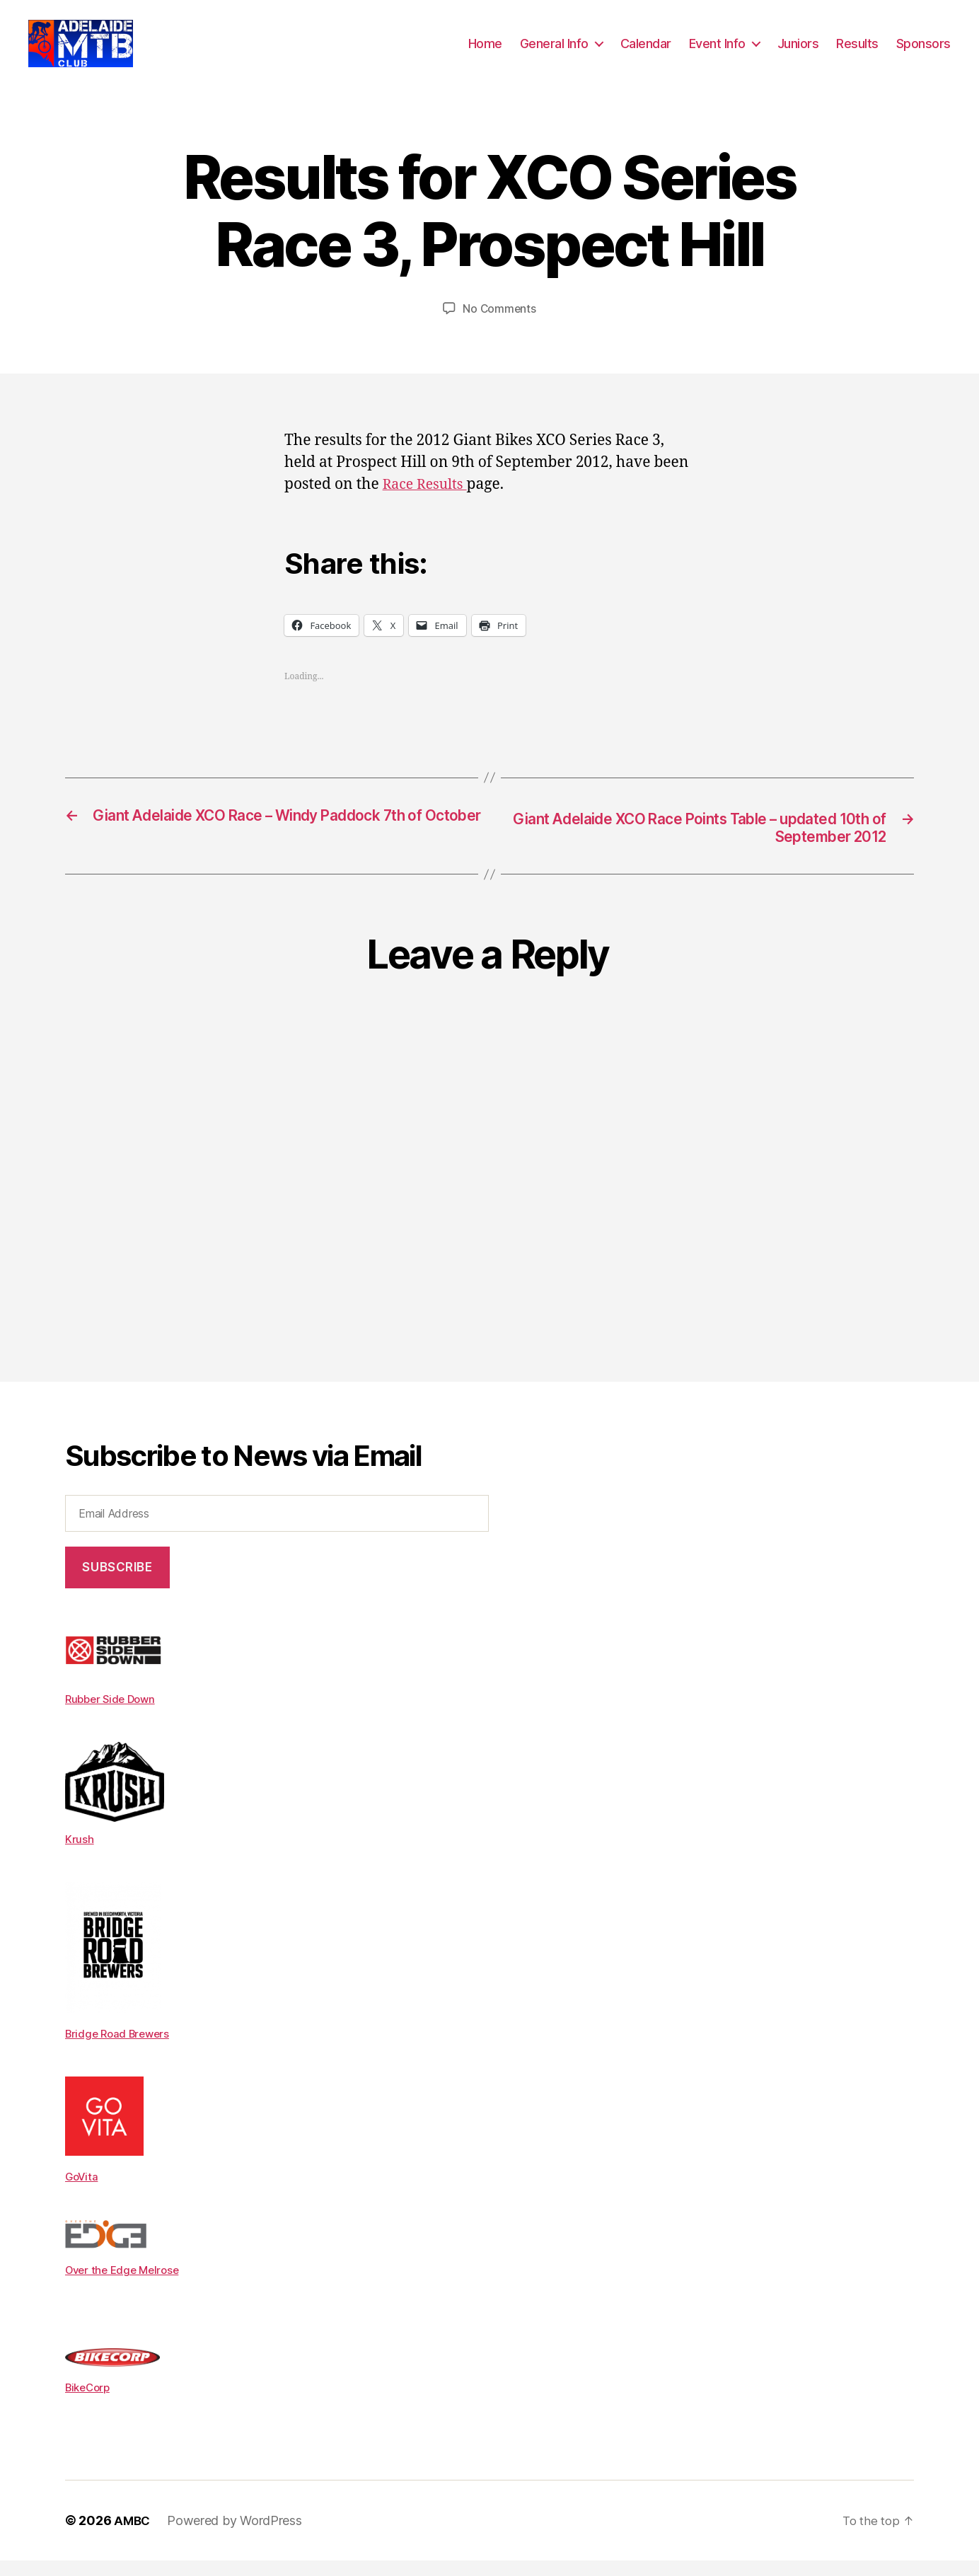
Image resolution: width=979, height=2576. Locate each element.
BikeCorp (90, 2403)
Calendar (645, 51)
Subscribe (117, 1585)
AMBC (133, 2536)
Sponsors (923, 51)
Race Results (428, 500)
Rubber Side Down (113, 1717)
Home (485, 51)
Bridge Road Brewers (120, 2050)
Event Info (717, 51)
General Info (554, 51)
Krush (79, 1856)
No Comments (499, 325)
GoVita (82, 2192)
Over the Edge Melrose (125, 2286)
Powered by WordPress (236, 2536)
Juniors (798, 51)
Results (857, 51)
